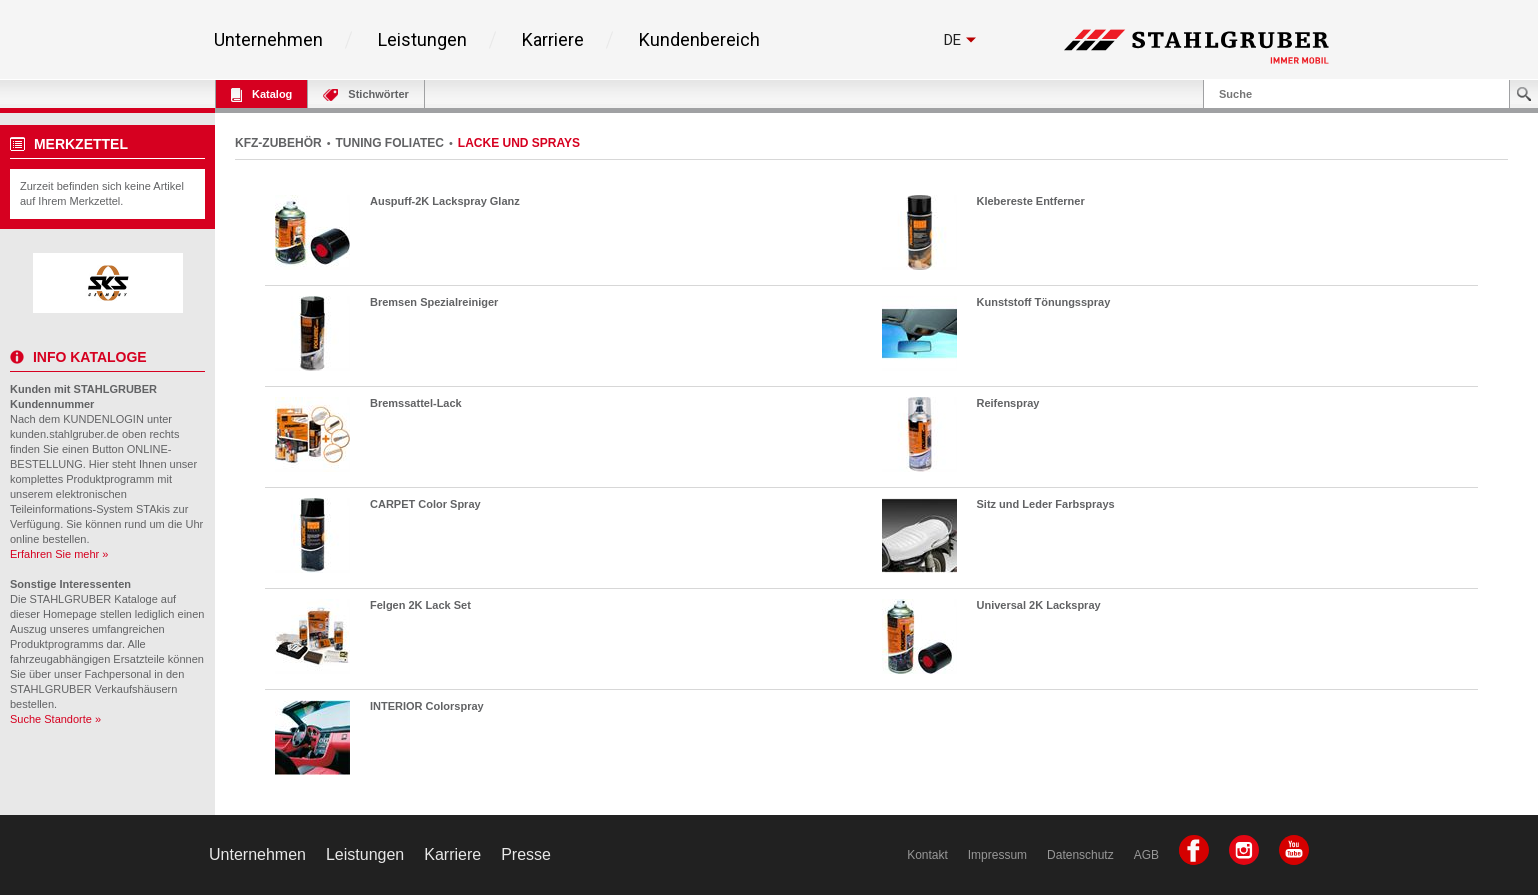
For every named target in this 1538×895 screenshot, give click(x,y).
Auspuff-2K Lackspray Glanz (445, 201)
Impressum (997, 855)
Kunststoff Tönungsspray (1044, 302)
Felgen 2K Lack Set (420, 605)
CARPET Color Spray (425, 504)
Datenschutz (1080, 855)
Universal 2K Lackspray (1039, 605)
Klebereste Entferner (1031, 201)
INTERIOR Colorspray (427, 706)
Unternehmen (268, 40)
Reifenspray (1008, 403)
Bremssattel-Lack (416, 403)
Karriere (553, 40)
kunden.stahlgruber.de (64, 434)
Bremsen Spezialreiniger (434, 302)
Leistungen (422, 40)
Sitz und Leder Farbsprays (1046, 504)
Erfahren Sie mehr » (59, 554)
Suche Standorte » (55, 719)
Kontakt (927, 855)
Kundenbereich (699, 40)
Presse (526, 854)
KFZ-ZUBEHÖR (278, 143)
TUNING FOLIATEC (390, 143)
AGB (1146, 855)
